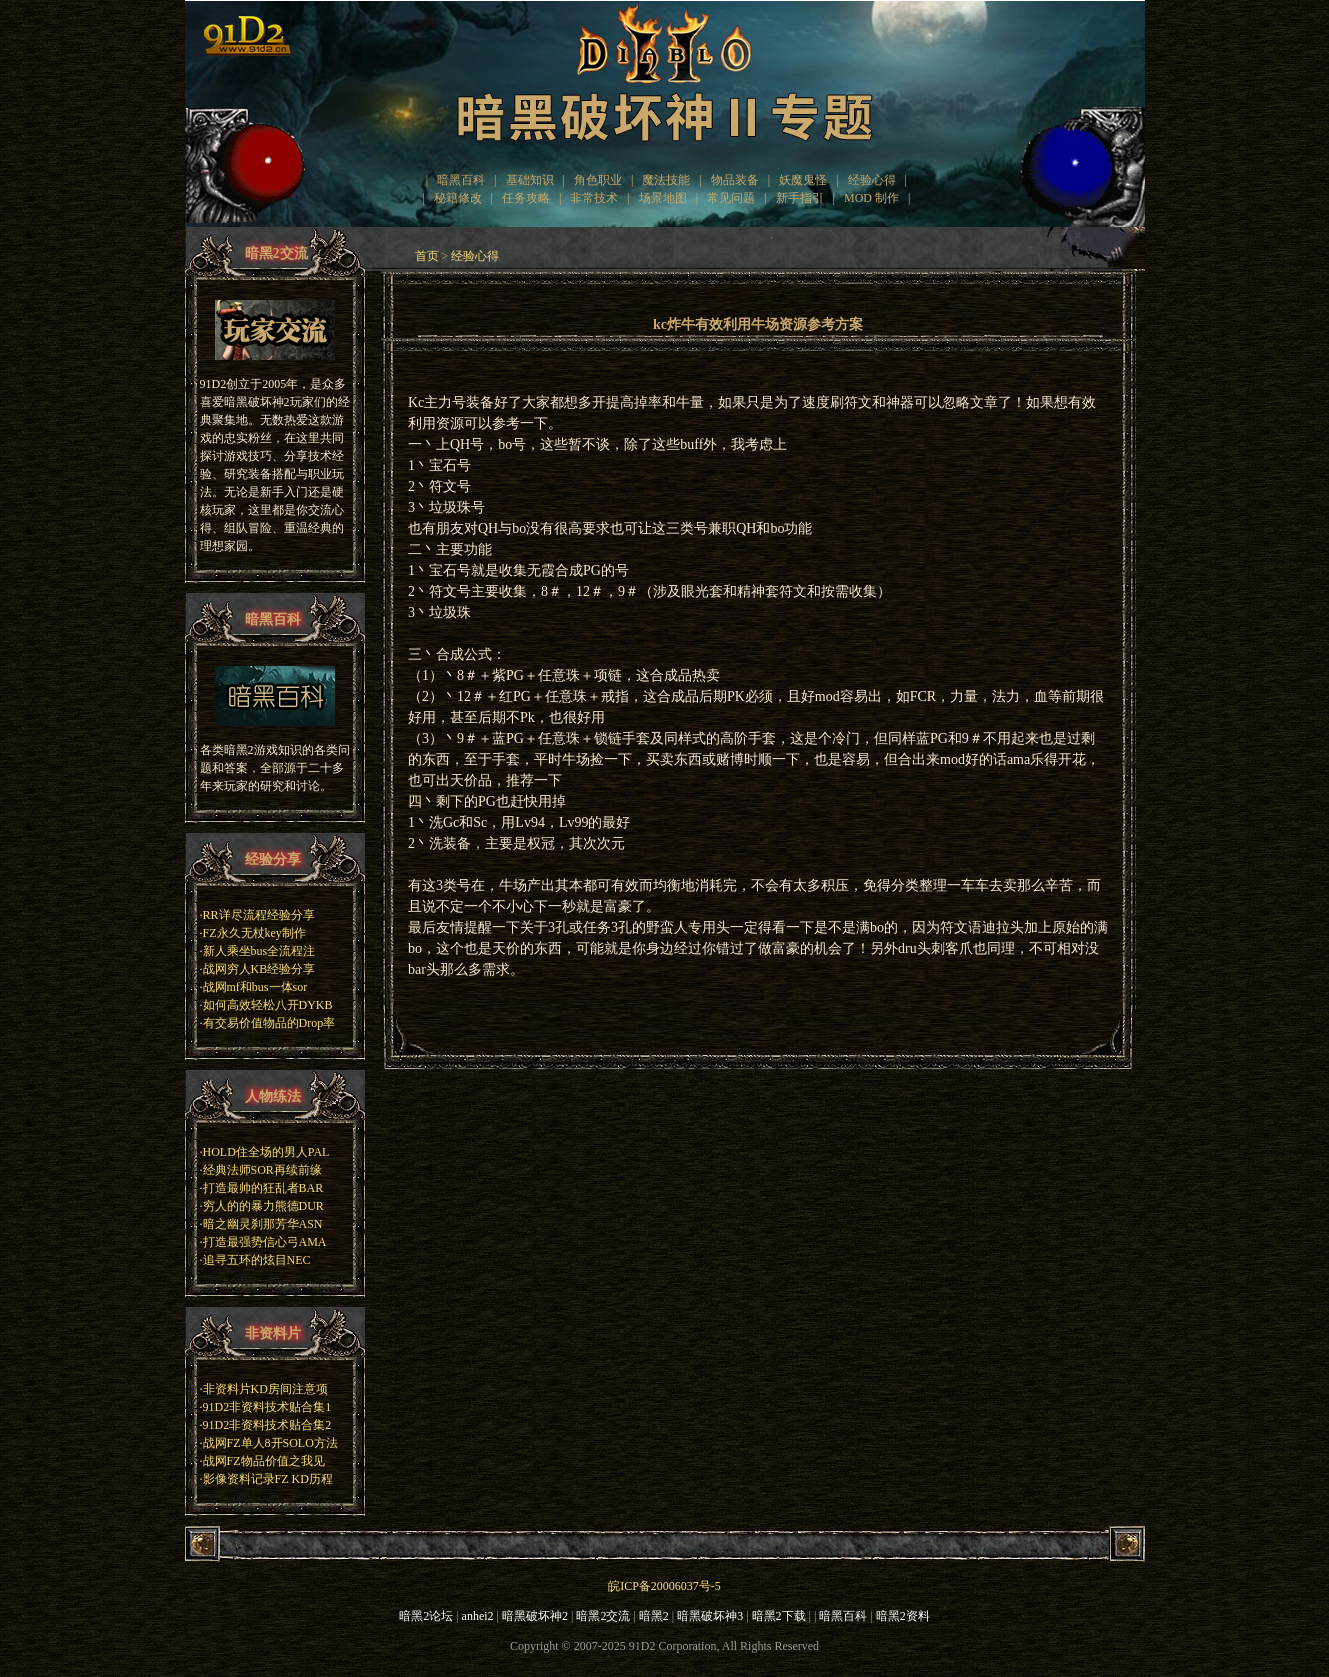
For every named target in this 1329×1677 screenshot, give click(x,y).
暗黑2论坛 (426, 1616)
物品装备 (735, 180)
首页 (427, 256)
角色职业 (598, 180)
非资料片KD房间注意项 (265, 1389)
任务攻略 (526, 198)
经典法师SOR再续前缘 (262, 1170)
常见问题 (731, 198)
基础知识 (530, 180)
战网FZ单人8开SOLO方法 (270, 1443)
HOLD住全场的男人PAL (266, 1152)
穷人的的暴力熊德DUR (263, 1206)
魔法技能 (666, 180)
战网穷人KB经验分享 (259, 969)
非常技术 (594, 198)
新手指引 (800, 198)
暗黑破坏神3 (710, 1616)
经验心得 (872, 180)
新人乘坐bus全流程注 (259, 951)
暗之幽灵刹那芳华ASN (263, 1224)
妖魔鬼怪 (803, 180)
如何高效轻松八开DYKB (268, 1005)
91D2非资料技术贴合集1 (267, 1407)
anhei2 (478, 1616)
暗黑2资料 (903, 1616)
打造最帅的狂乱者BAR (263, 1188)
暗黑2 (654, 1616)
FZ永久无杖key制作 (254, 933)
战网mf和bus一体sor (255, 987)
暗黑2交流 (603, 1616)
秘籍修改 (458, 198)
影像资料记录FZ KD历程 (268, 1479)
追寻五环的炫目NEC (257, 1260)
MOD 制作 (871, 198)
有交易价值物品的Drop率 (269, 1023)
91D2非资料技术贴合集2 (267, 1425)
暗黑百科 (461, 180)
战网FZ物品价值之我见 (264, 1461)
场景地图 (663, 198)
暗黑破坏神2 (535, 1616)
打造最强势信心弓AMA (265, 1242)
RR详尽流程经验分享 (259, 915)
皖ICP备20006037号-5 (664, 1586)
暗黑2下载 (779, 1616)
